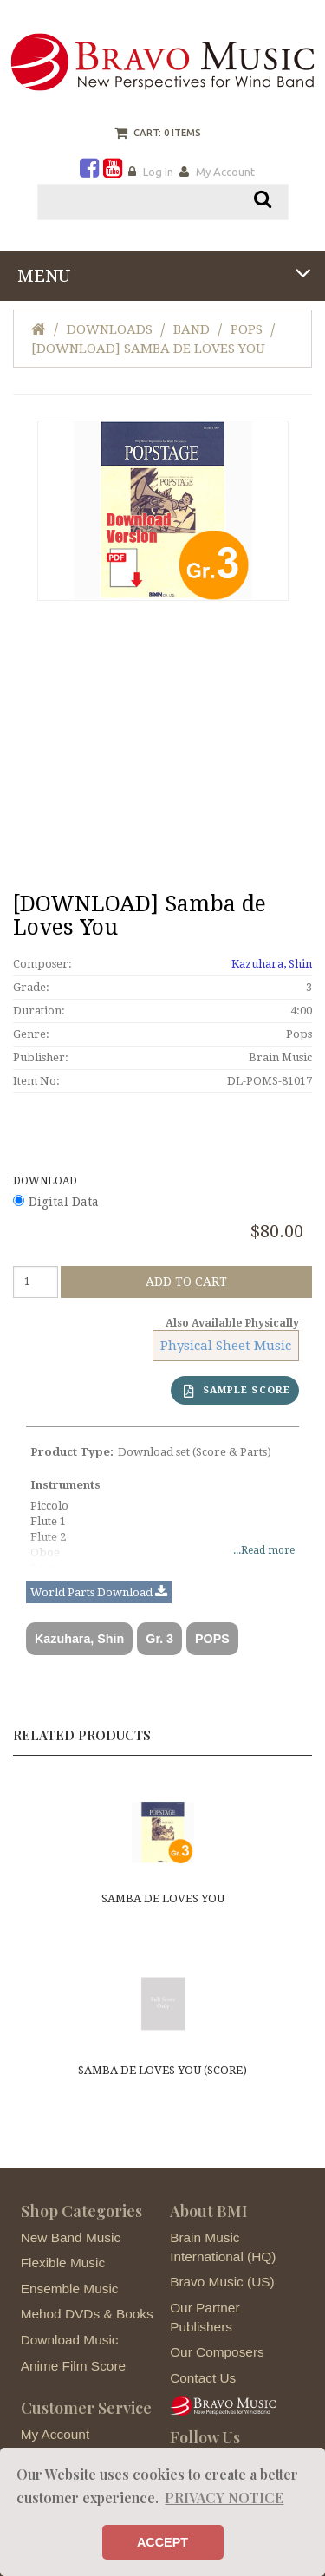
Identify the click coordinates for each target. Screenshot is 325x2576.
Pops (247, 329)
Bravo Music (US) (222, 2281)
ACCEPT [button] (162, 2542)
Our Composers (217, 2351)
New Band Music (70, 2237)
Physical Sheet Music (225, 1345)
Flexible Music (63, 2262)
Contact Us (203, 2378)
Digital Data (64, 1202)
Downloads (110, 329)
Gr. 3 (159, 1639)
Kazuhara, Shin (271, 963)
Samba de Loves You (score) (162, 2070)
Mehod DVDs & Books (87, 2313)
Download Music (70, 2339)
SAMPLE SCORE (237, 1391)
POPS (212, 1639)
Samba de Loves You (162, 1898)
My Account (225, 172)
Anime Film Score (73, 2365)
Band (191, 329)
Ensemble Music (70, 2288)
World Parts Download (98, 1593)
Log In (158, 172)
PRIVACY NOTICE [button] (224, 2497)
